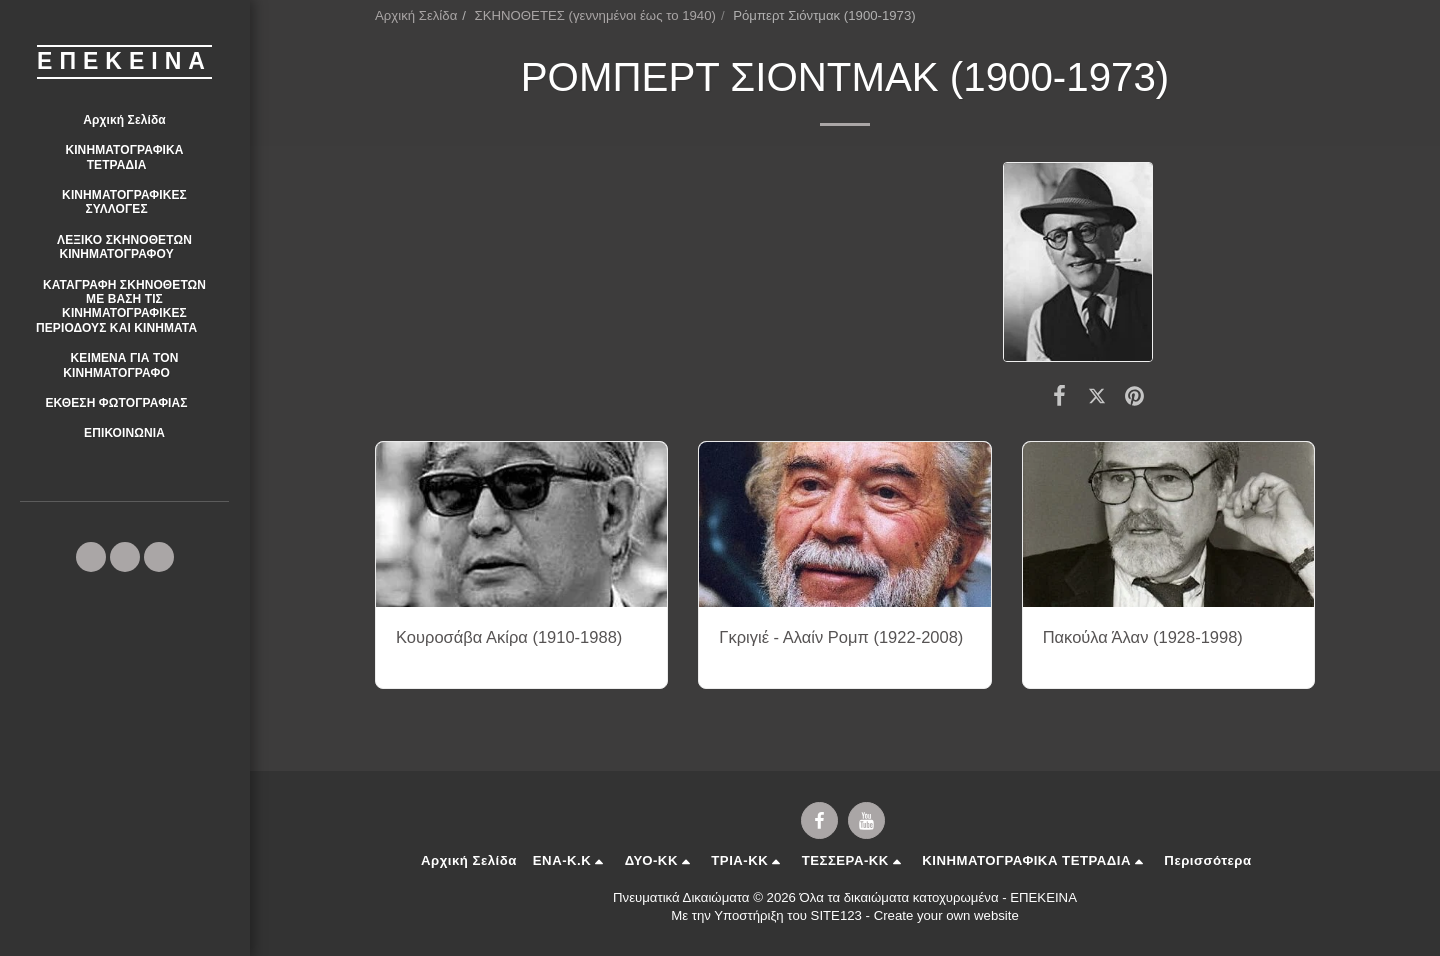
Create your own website (946, 915)
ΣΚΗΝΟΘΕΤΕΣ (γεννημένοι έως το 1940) (595, 15)
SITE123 (836, 915)
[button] (124, 157)
